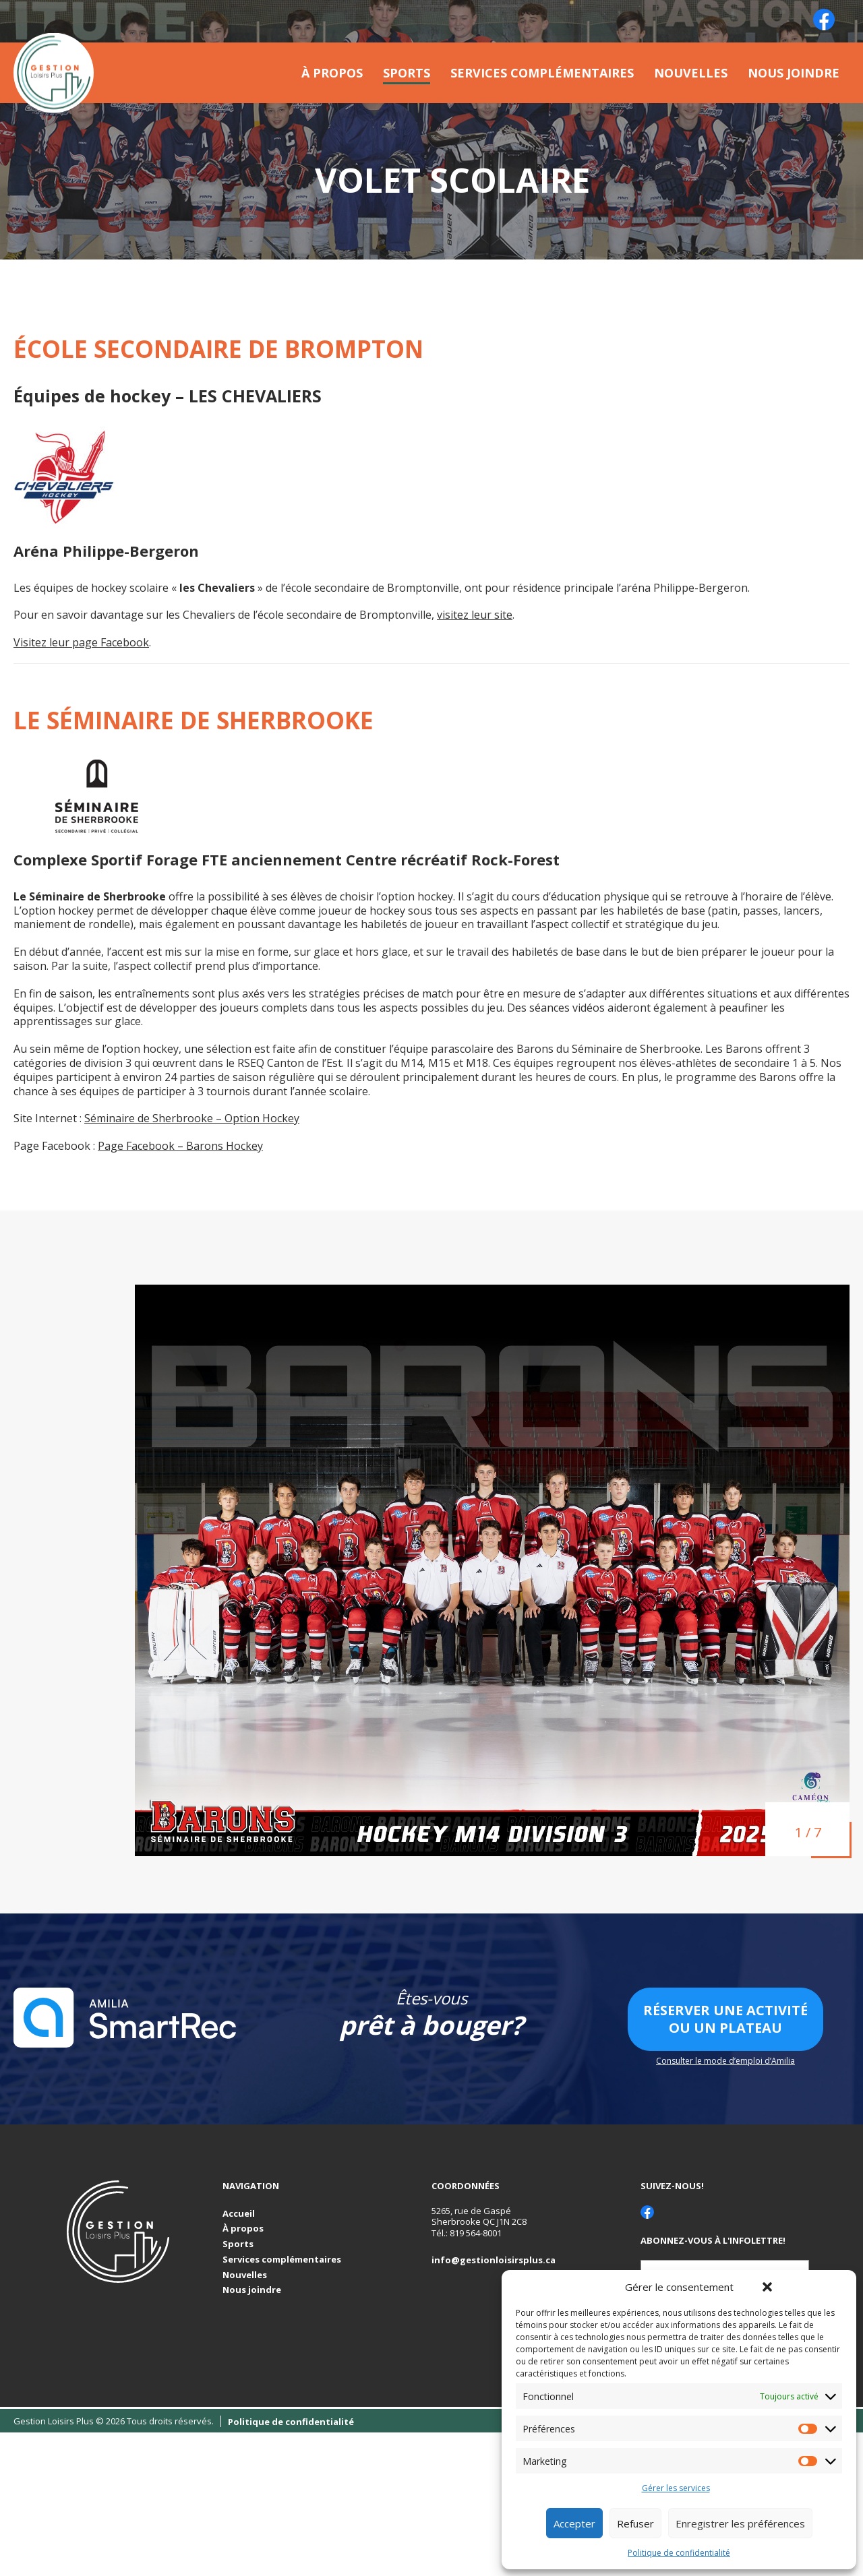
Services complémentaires (542, 73)
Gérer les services (676, 2488)
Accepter (574, 2523)
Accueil (238, 2213)
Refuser (635, 2523)
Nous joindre (793, 73)
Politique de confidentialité (679, 2553)
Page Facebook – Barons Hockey (180, 1145)
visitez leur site (474, 614)
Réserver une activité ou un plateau (725, 2019)
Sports (406, 73)
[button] (767, 2287)
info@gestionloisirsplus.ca (494, 2260)
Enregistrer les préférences (740, 2523)
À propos (332, 73)
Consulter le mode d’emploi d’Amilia (725, 2060)
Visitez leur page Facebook (81, 642)
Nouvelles (690, 73)
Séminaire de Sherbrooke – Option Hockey (191, 1118)
